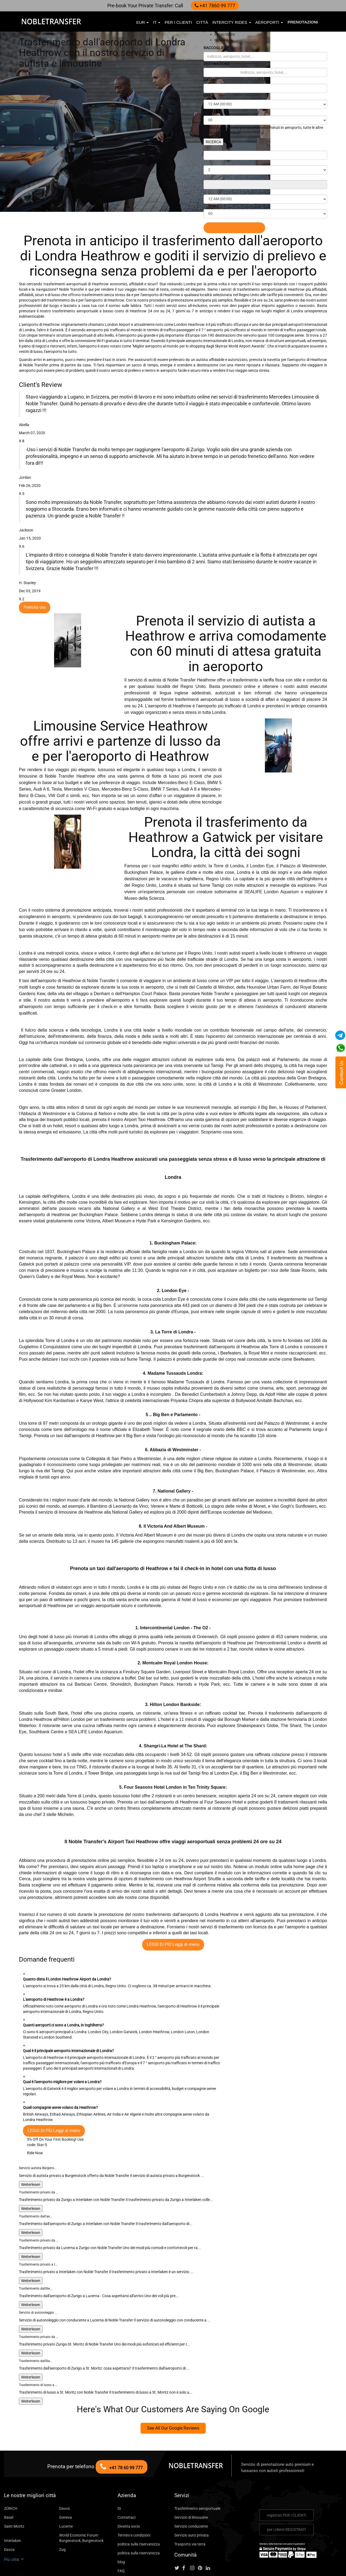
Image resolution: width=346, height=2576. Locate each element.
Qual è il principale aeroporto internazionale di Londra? (68, 2020)
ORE (208, 95)
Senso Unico (224, 34)
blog (121, 2526)
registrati (286, 2479)
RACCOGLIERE (218, 48)
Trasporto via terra (188, 2508)
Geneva (65, 2481)
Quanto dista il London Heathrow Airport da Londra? (67, 1948)
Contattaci (125, 2481)
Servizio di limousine (190, 2481)
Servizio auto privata (190, 2499)
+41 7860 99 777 (213, 5)
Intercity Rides (231, 22)
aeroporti (269, 22)
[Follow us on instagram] (193, 2532)
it (156, 22)
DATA (209, 80)
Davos (64, 2472)
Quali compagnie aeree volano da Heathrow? (59, 2071)
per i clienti (178, 22)
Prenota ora (33, 576)
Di (119, 2472)
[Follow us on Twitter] (177, 2532)
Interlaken (11, 2504)
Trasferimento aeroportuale (194, 2472)
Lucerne (65, 2490)
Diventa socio (128, 2490)
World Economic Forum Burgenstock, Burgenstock (79, 2501)
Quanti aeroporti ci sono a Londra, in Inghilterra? (63, 1994)
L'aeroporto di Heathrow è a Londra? (53, 1968)
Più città (13, 2523)
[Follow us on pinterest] (201, 2532)
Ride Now (34, 2116)
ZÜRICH (11, 2472)
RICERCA (214, 142)
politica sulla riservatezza (137, 2508)
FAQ (121, 2534)
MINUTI (211, 111)
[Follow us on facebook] (185, 2532)
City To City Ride (131, 2543)
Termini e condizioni (133, 2499)
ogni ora (220, 40)
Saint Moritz (13, 2490)
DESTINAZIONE (218, 64)
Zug (62, 2513)
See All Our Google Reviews (173, 2391)
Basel (8, 2481)
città (202, 22)
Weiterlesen (30, 2148)
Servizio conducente (189, 2490)
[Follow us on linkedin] (209, 2532)
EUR (142, 22)
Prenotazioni (303, 22)
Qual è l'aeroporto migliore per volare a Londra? (62, 2051)
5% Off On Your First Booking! (51, 2103)
